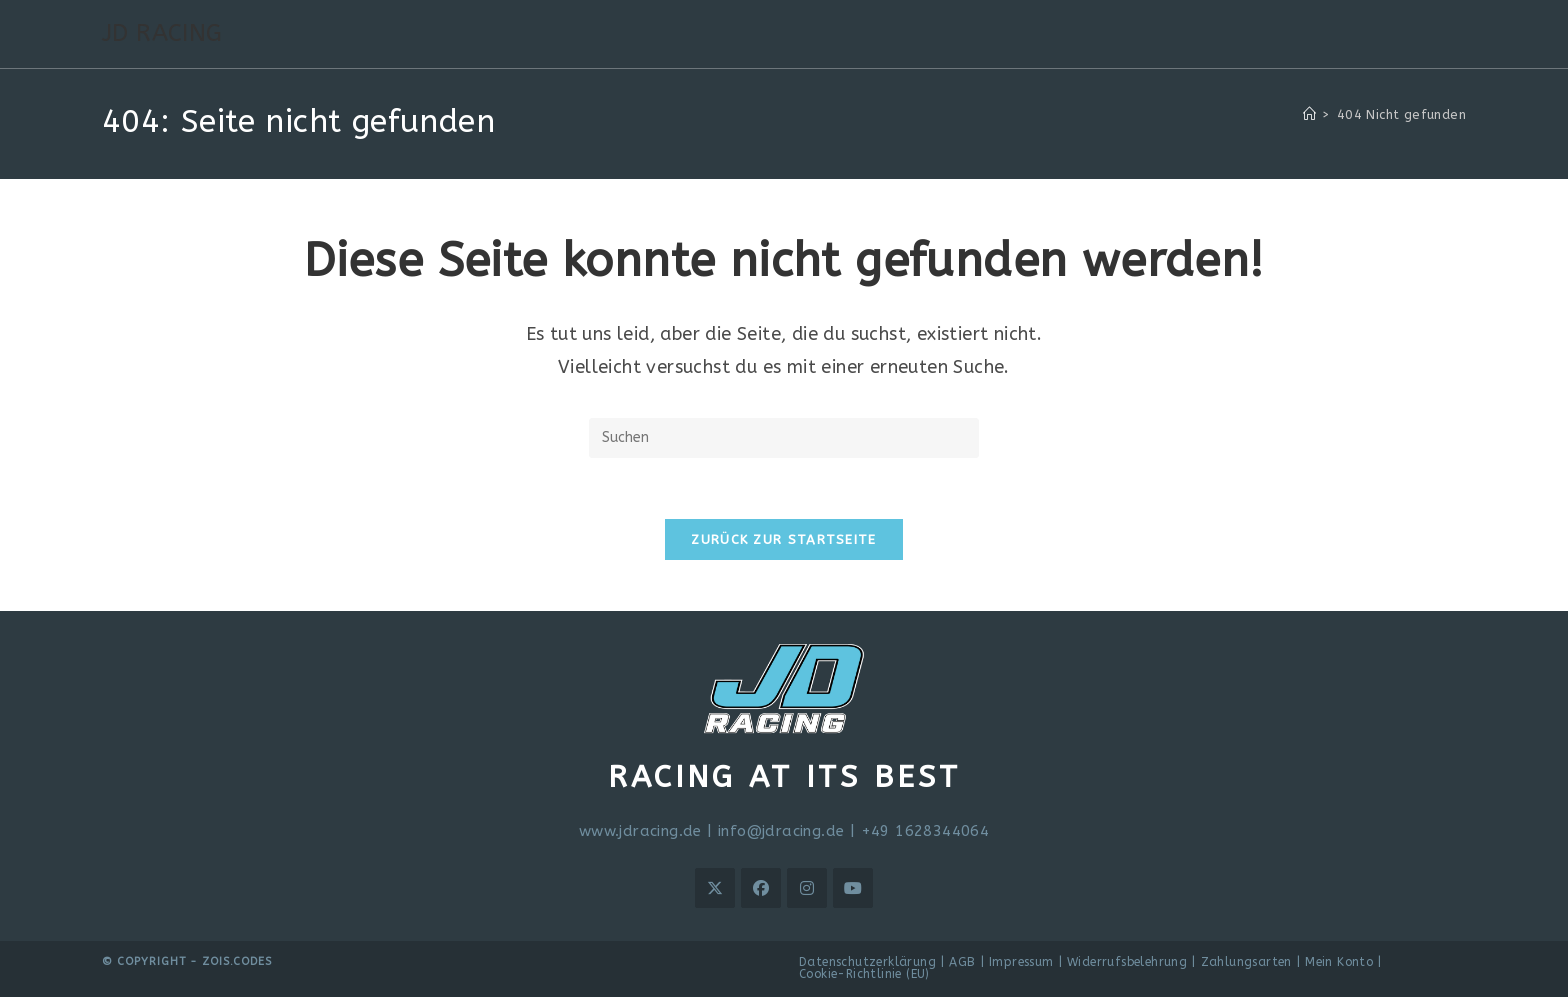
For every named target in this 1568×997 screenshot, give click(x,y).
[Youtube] (853, 888)
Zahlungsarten (1246, 962)
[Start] (1309, 114)
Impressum (1021, 962)
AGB (962, 962)
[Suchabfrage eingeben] (784, 438)
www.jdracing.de (640, 831)
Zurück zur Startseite (783, 539)
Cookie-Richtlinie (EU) (864, 974)
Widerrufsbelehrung (1127, 962)
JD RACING (162, 33)
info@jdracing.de (781, 831)
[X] (715, 888)
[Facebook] (761, 888)
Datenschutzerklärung (867, 962)
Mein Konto (1339, 962)
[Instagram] (807, 888)
